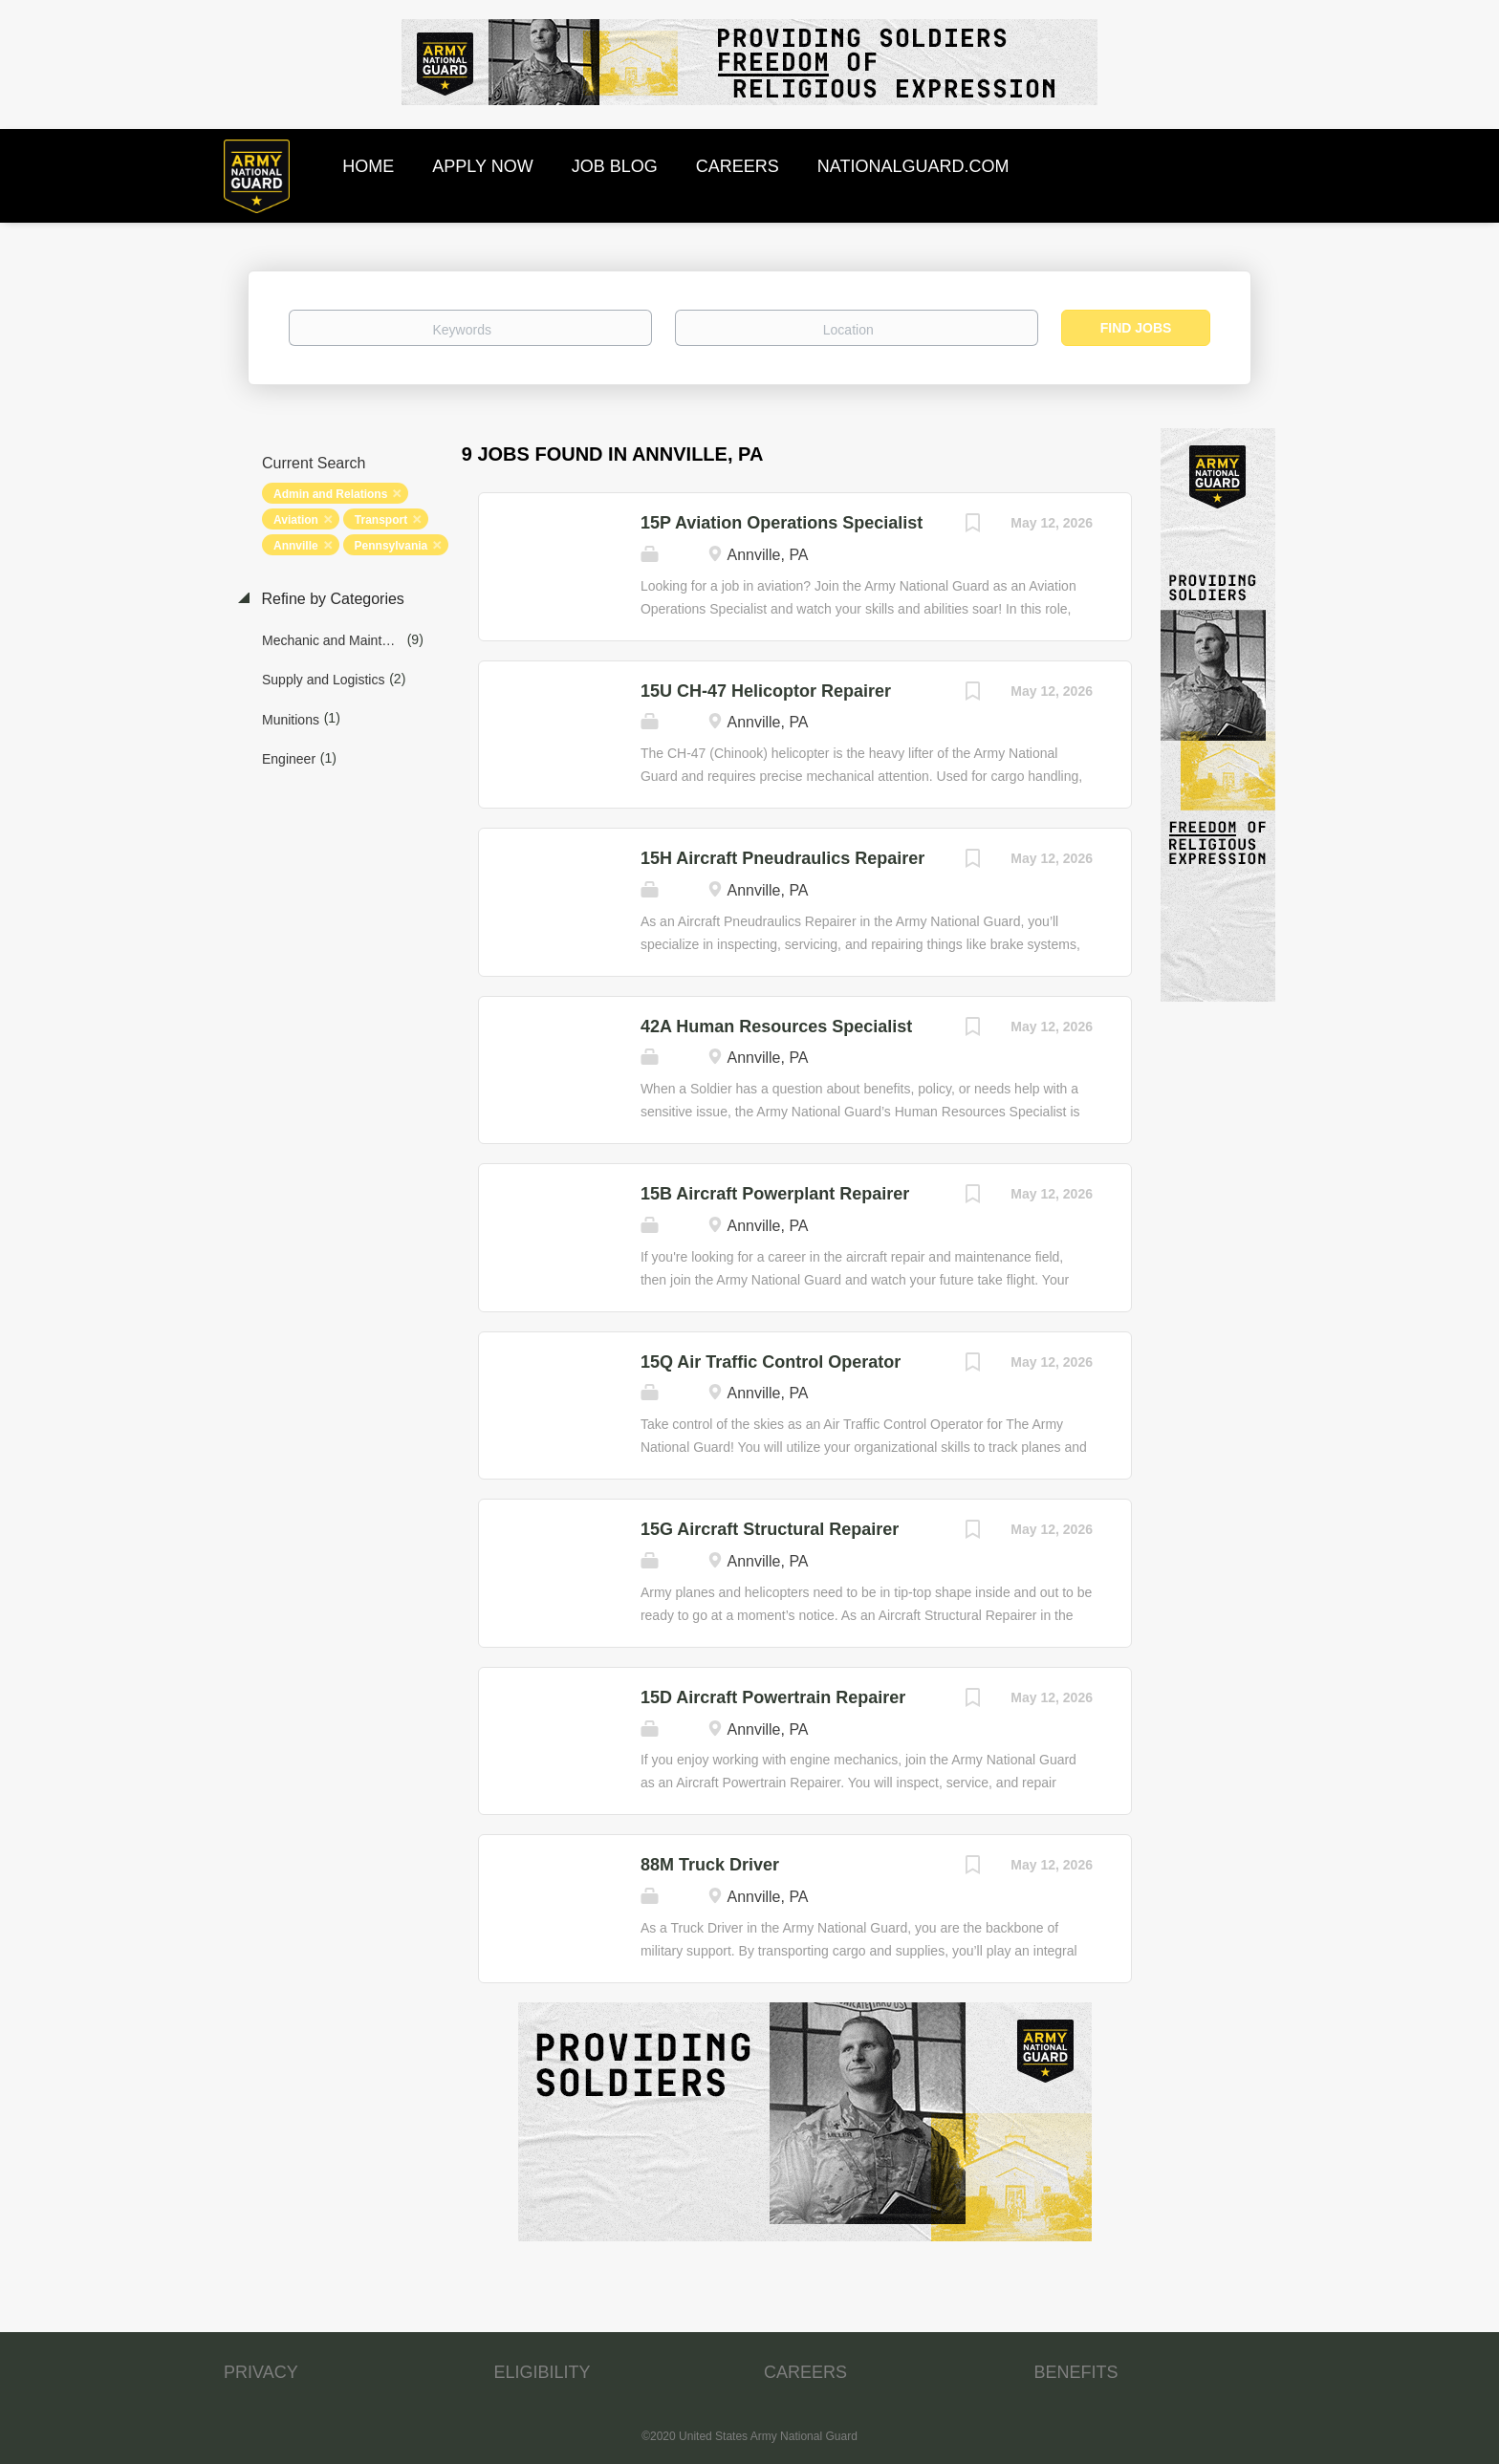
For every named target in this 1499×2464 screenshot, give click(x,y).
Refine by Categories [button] (330, 599)
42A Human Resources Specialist (776, 1026)
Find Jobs (1136, 327)
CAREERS (805, 2372)
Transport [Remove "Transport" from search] (381, 520)
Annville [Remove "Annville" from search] (295, 545)
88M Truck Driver (710, 1864)
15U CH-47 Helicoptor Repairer (766, 691)
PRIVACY (261, 2372)
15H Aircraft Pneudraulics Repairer (782, 858)
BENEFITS (1076, 2372)
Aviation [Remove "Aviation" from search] (295, 520)
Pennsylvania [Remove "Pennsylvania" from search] (391, 545)
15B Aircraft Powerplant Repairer (775, 1193)
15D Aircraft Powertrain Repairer (773, 1697)
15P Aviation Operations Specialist (782, 522)
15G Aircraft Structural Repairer (770, 1529)
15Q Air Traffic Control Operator (771, 1362)
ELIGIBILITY (542, 2372)
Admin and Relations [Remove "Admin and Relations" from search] (330, 494)
